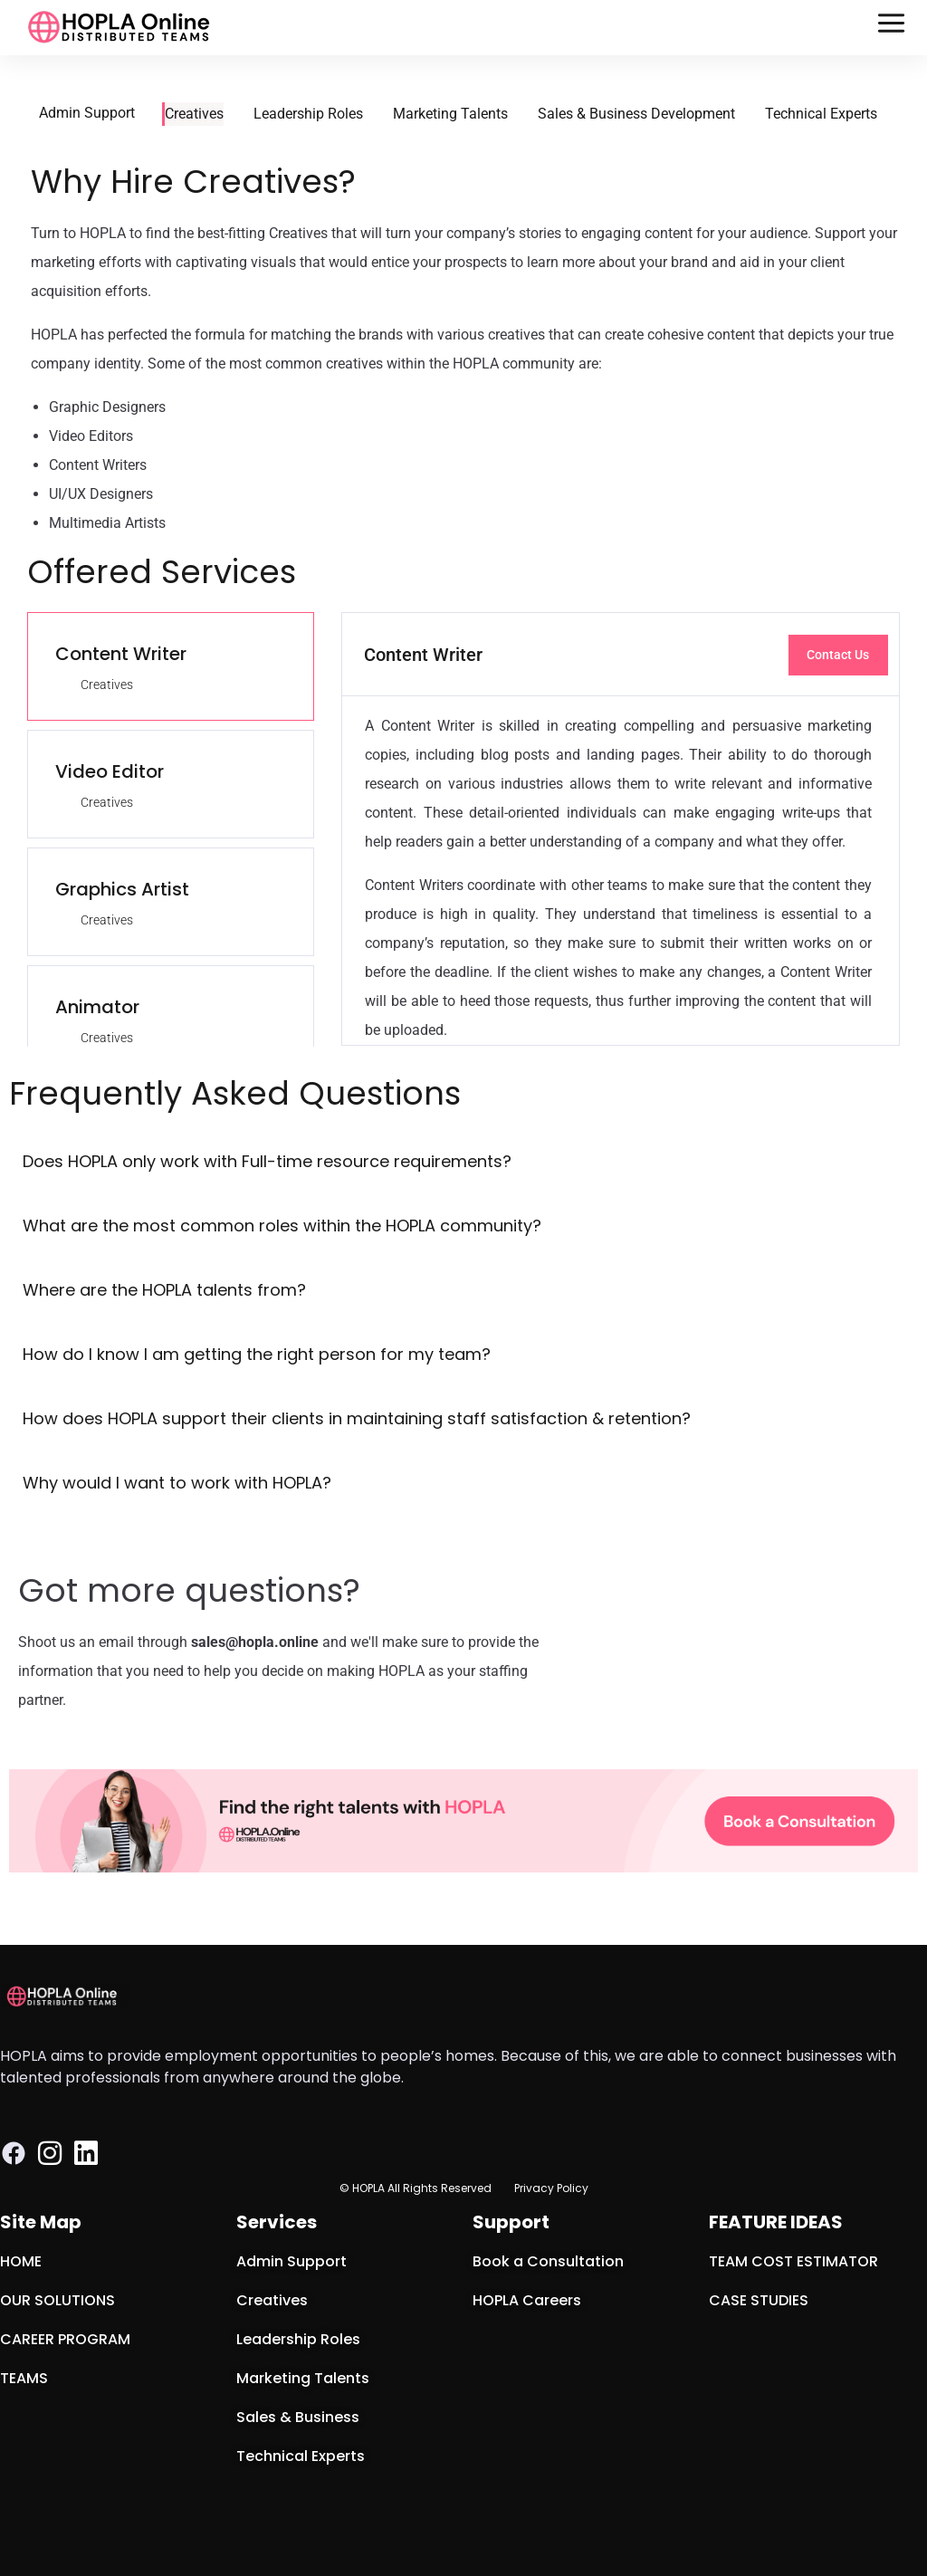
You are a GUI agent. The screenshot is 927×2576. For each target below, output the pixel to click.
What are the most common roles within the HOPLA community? (282, 1225)
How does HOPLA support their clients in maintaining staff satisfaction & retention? (357, 1418)
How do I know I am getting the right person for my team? (257, 1354)
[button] (891, 27)
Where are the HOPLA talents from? (164, 1289)
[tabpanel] (620, 829)
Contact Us (838, 654)
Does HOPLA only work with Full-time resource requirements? (267, 1161)
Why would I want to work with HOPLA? (177, 1482)
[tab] (170, 666)
